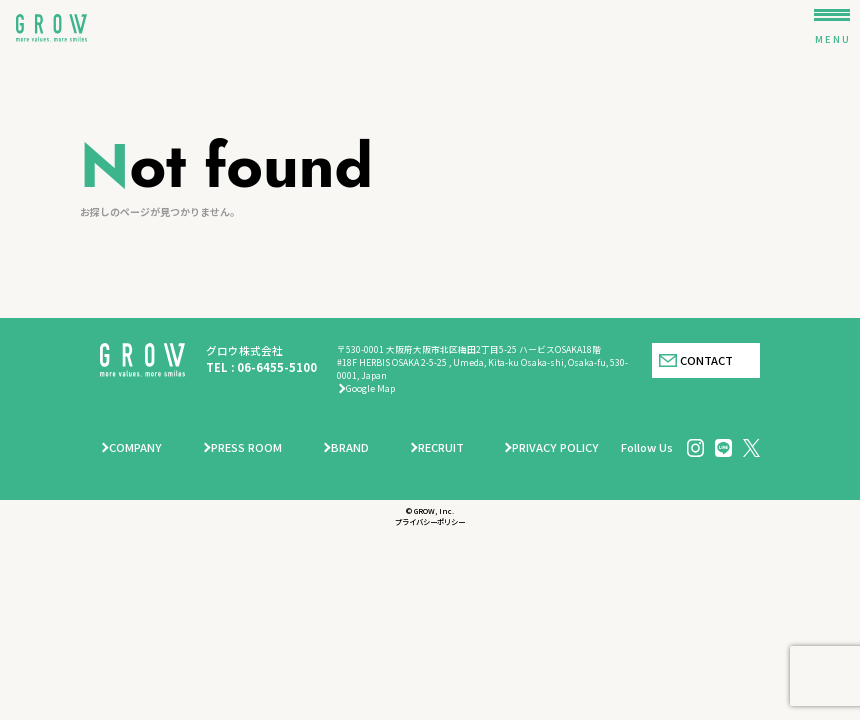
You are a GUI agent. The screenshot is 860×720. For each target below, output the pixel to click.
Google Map (370, 388)
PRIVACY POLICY (555, 447)
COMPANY (135, 447)
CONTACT (706, 360)
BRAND (350, 447)
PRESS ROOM (246, 447)
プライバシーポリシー (430, 521)
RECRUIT (441, 447)
